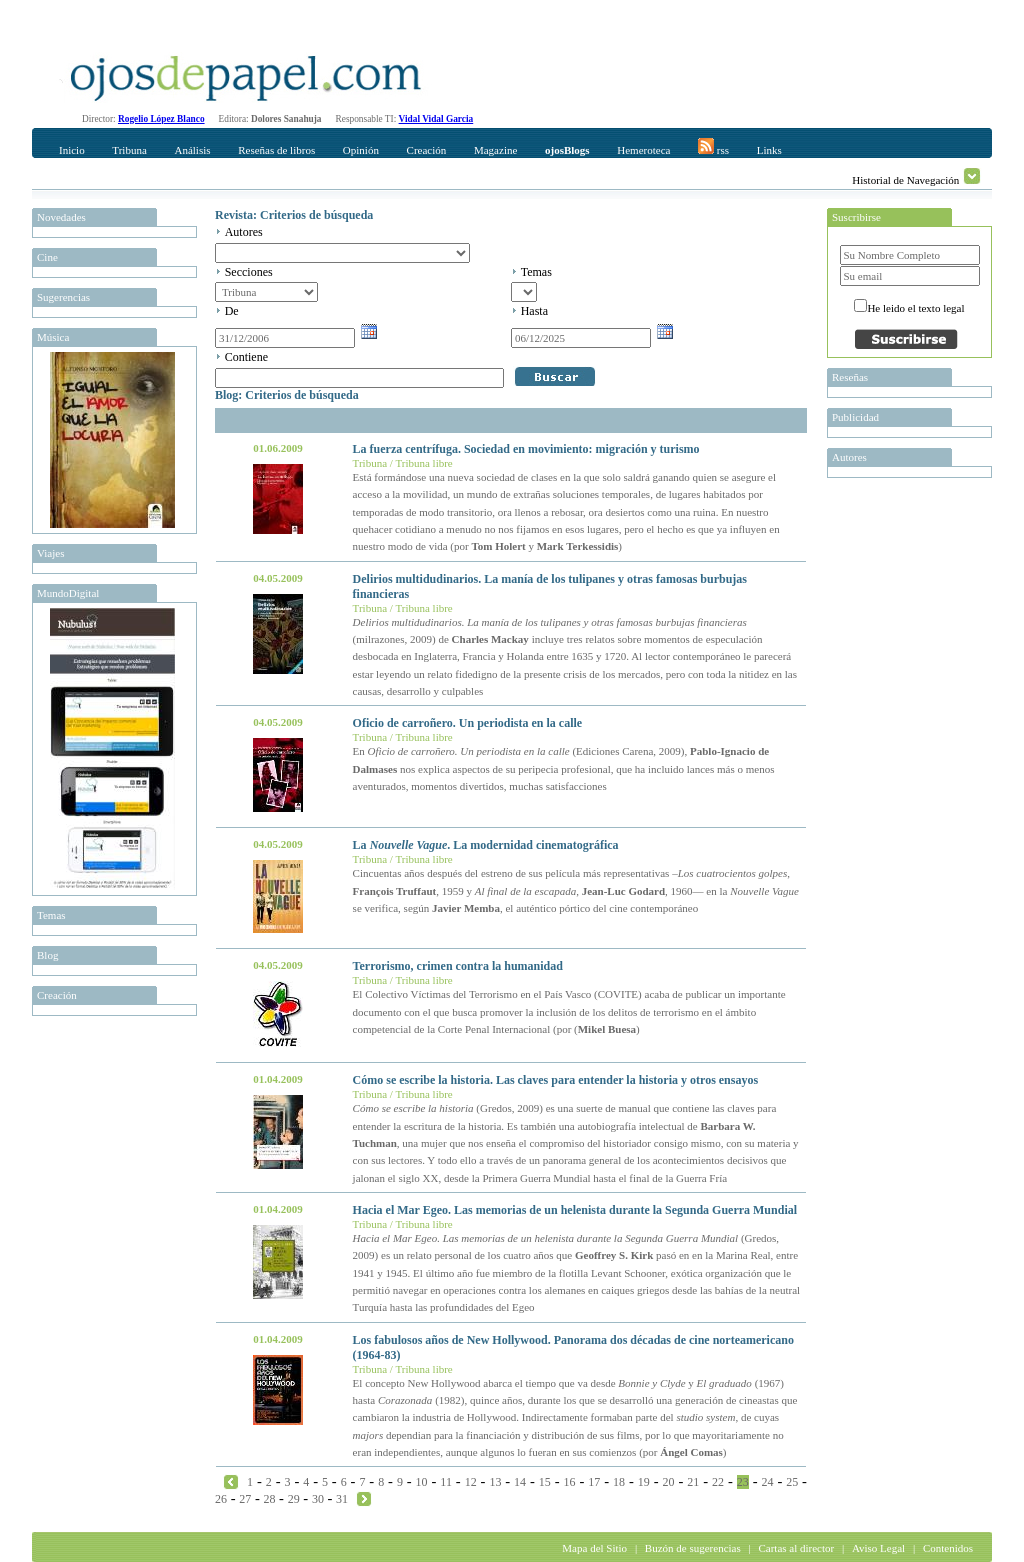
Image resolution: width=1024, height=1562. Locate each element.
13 (495, 1482)
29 (294, 1499)
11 (446, 1482)
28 (269, 1499)
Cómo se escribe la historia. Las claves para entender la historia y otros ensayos (556, 1080)
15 (545, 1482)
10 (422, 1482)
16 (570, 1482)
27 (245, 1499)
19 (644, 1482)
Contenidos (948, 1548)
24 (767, 1482)
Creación (427, 150)
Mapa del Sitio (594, 1548)
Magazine (495, 150)
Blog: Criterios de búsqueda (287, 395)
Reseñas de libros (276, 150)
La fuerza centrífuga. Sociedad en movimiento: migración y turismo (526, 449)
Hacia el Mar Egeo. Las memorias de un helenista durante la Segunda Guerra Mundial (575, 1210)
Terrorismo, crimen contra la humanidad (458, 966)
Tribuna (129, 150)
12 (471, 1482)
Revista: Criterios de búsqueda (294, 215)
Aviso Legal (878, 1548)
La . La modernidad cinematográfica (486, 845)
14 (520, 1482)
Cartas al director (796, 1548)
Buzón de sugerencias (693, 1548)
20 (669, 1482)
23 (743, 1482)
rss (713, 147)
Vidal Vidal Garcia (436, 119)
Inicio (72, 150)
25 (792, 1482)
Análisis (192, 150)
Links (769, 150)
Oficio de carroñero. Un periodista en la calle (468, 723)
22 (718, 1482)
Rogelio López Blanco (161, 119)
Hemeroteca (643, 150)
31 (342, 1499)
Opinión (361, 150)
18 (619, 1482)
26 (221, 1499)
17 (594, 1482)
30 (318, 1499)
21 (693, 1482)
